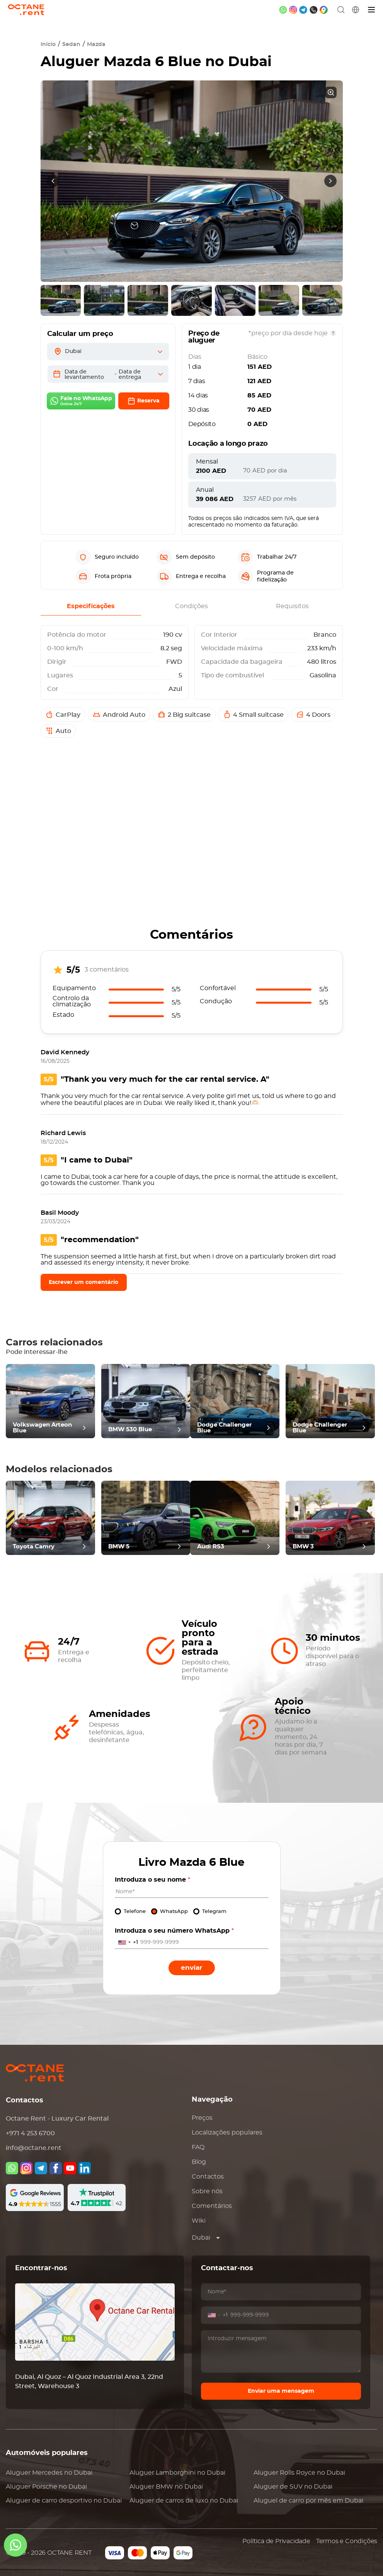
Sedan (71, 44)
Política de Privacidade (276, 2541)
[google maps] (324, 10)
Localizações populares (227, 2132)
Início (48, 44)
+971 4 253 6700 (30, 2133)
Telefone (135, 1911)
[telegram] (303, 10)
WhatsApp (174, 1911)
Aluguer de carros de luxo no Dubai (183, 2501)
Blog (199, 2162)
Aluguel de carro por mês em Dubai (308, 2501)
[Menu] (372, 10)
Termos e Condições (346, 2541)
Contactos (208, 2177)
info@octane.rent (33, 2148)
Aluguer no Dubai (49, 2473)
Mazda (96, 44)
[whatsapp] (283, 10)
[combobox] (126, 1942)
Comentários (212, 2206)
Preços (202, 2118)
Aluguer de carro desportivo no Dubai (64, 2501)
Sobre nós (207, 2191)
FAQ (198, 2147)
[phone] (314, 10)
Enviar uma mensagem (281, 2391)
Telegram (214, 1911)
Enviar (191, 1967)
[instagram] (293, 10)
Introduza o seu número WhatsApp (174, 1931)
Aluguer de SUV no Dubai (293, 2487)
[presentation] (53, 181)
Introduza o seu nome (152, 1880)
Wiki (199, 2221)
